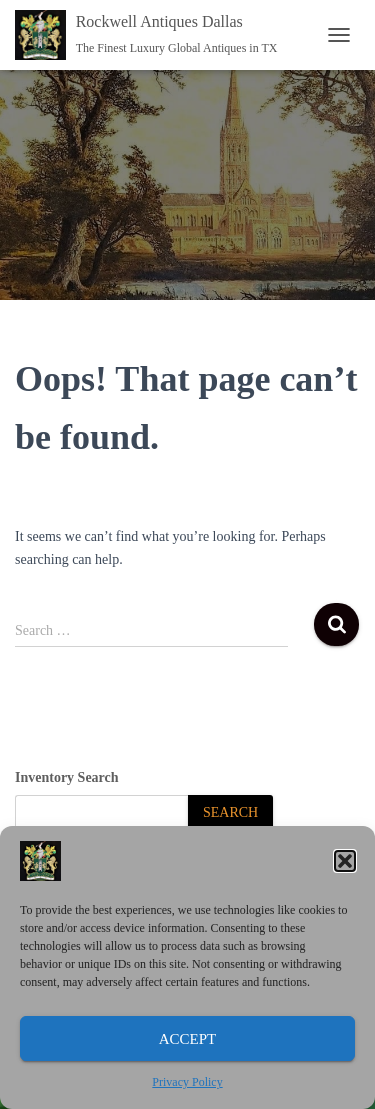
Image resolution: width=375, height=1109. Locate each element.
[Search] (230, 813)
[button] (345, 861)
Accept (188, 1039)
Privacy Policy (187, 1082)
